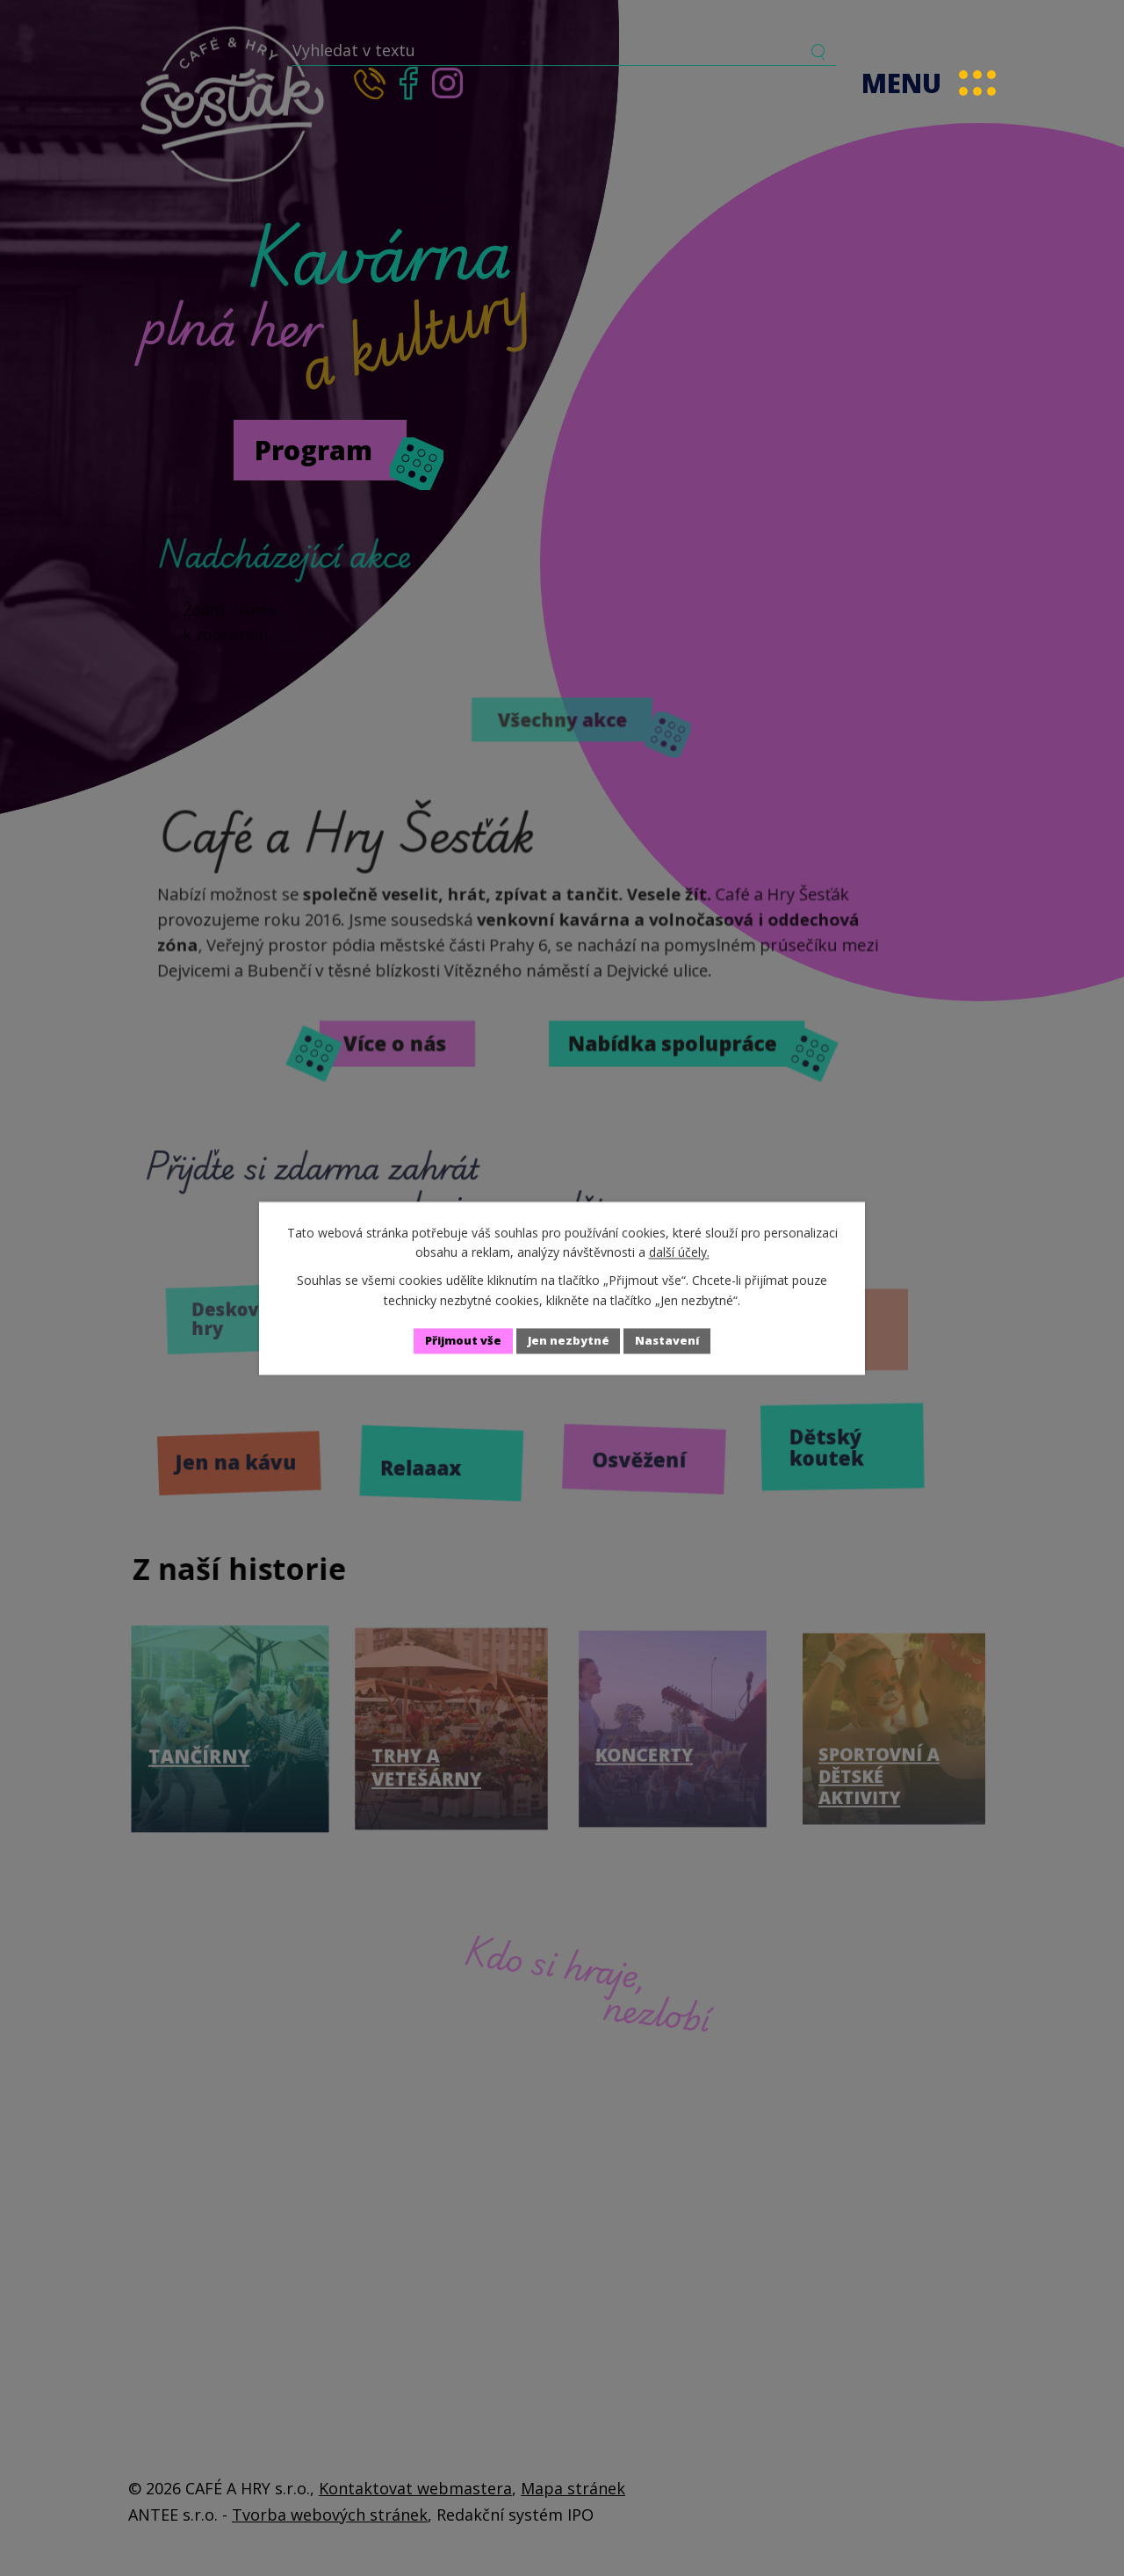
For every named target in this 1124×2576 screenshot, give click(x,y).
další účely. (679, 1251)
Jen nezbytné (570, 1340)
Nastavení (676, 1340)
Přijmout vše (455, 1340)
